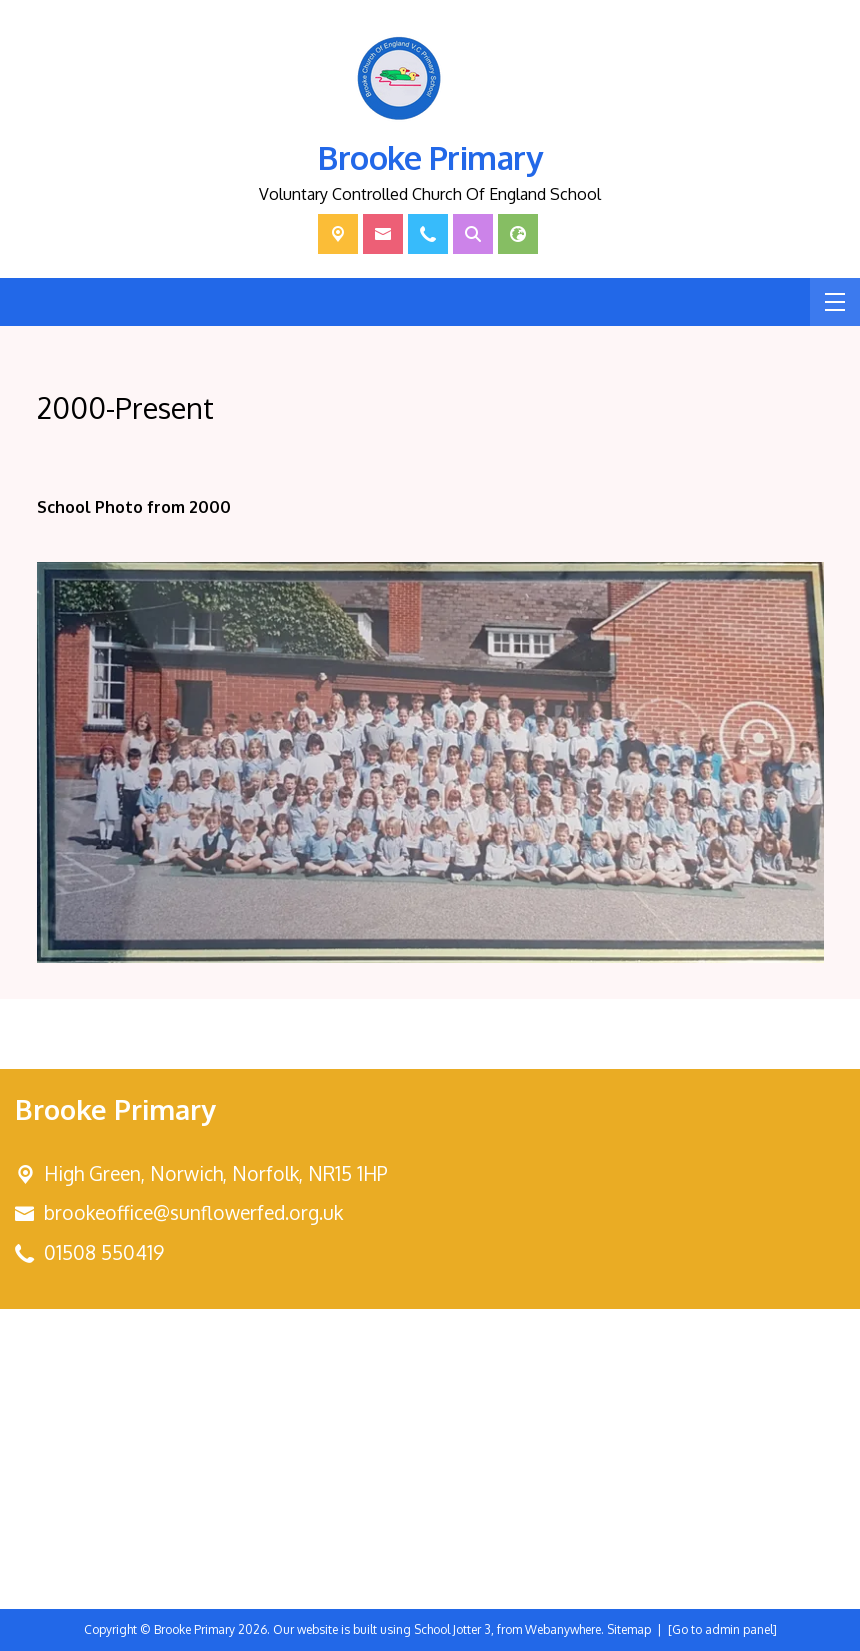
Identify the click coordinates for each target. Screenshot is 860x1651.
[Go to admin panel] (722, 1629)
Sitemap (629, 1629)
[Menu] (835, 302)
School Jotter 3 (452, 1629)
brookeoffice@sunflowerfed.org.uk (193, 1212)
